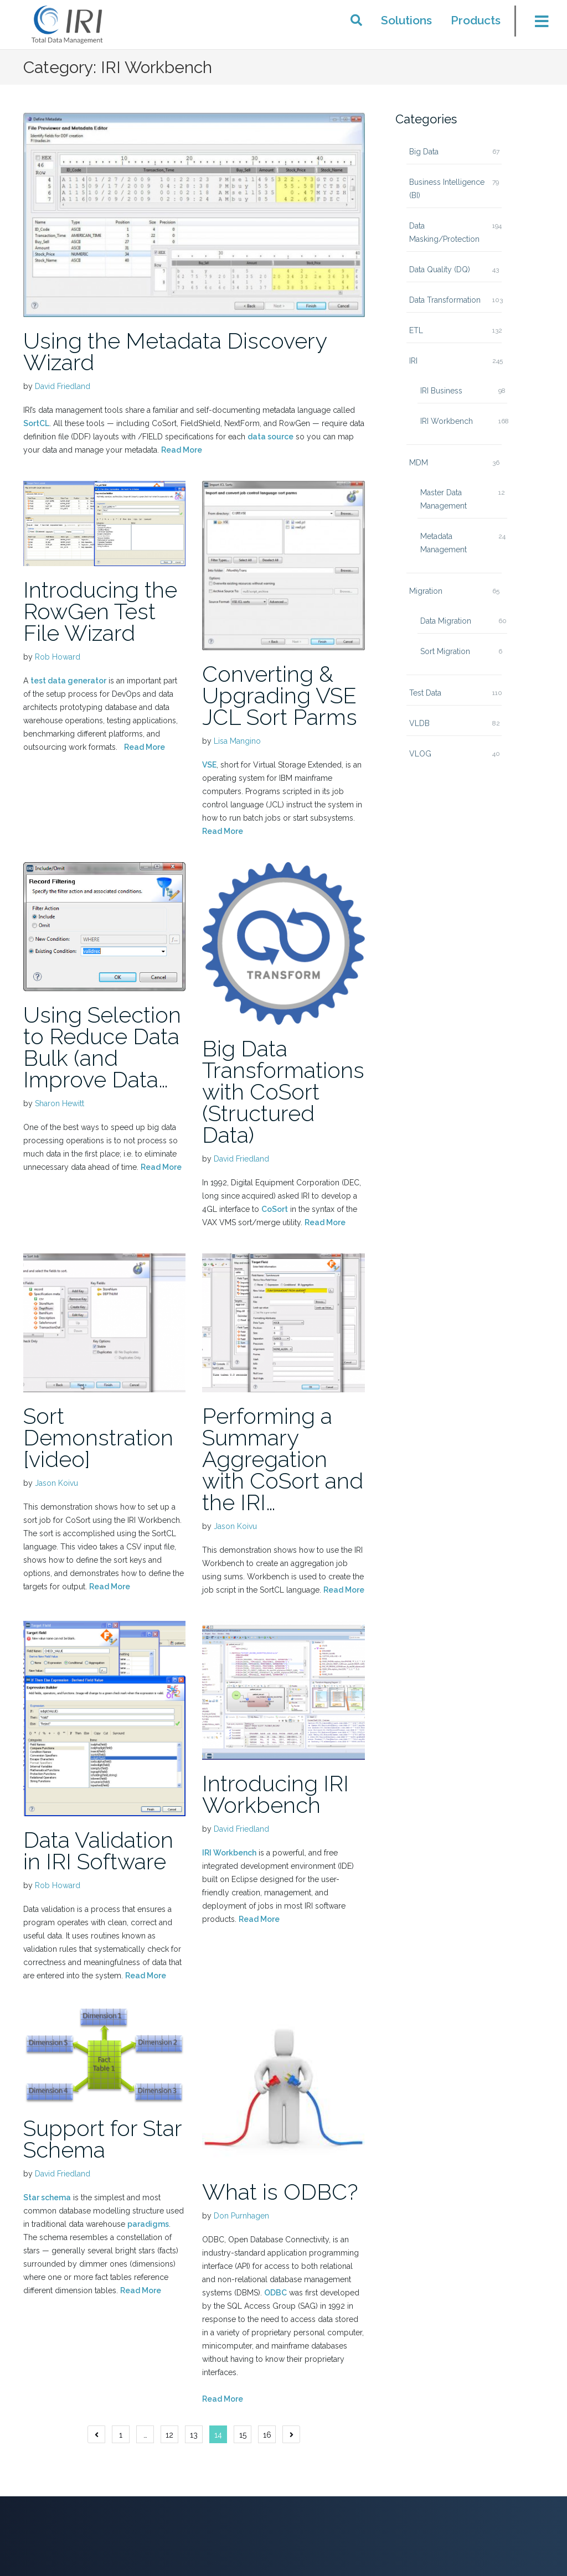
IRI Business (441, 390)
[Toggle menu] (535, 24)
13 (194, 2434)
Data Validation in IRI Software (98, 1850)
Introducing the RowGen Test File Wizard (100, 611)
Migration (425, 591)
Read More (181, 449)
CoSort (274, 1209)
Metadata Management (443, 543)
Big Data (424, 151)
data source (270, 436)
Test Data (425, 692)
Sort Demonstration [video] (98, 1437)
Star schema (47, 2197)
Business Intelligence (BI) (446, 189)
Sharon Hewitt (59, 1103)
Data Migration (445, 620)
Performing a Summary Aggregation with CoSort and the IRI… (282, 1459)
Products (476, 20)
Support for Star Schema (102, 2139)
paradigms (148, 2224)
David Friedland (62, 386)
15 (242, 2434)
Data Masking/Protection (444, 232)
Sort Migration (445, 651)
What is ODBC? (280, 2192)
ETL (416, 330)
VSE (209, 764)
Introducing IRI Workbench (275, 1794)
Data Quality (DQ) (439, 269)
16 (267, 2434)
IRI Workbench (229, 1852)
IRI (413, 360)
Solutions (406, 20)
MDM (418, 462)
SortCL (36, 423)
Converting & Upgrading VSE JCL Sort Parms (279, 695)
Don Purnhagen (241, 2215)
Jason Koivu (56, 1483)
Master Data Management (443, 499)
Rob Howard (57, 656)
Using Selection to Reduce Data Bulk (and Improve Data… (102, 1047)
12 (169, 2434)
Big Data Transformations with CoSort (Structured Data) (283, 1091)
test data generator (68, 680)
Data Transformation (445, 300)
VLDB (419, 723)
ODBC (275, 2292)
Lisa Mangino (237, 741)
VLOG (420, 753)
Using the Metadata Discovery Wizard (175, 351)
